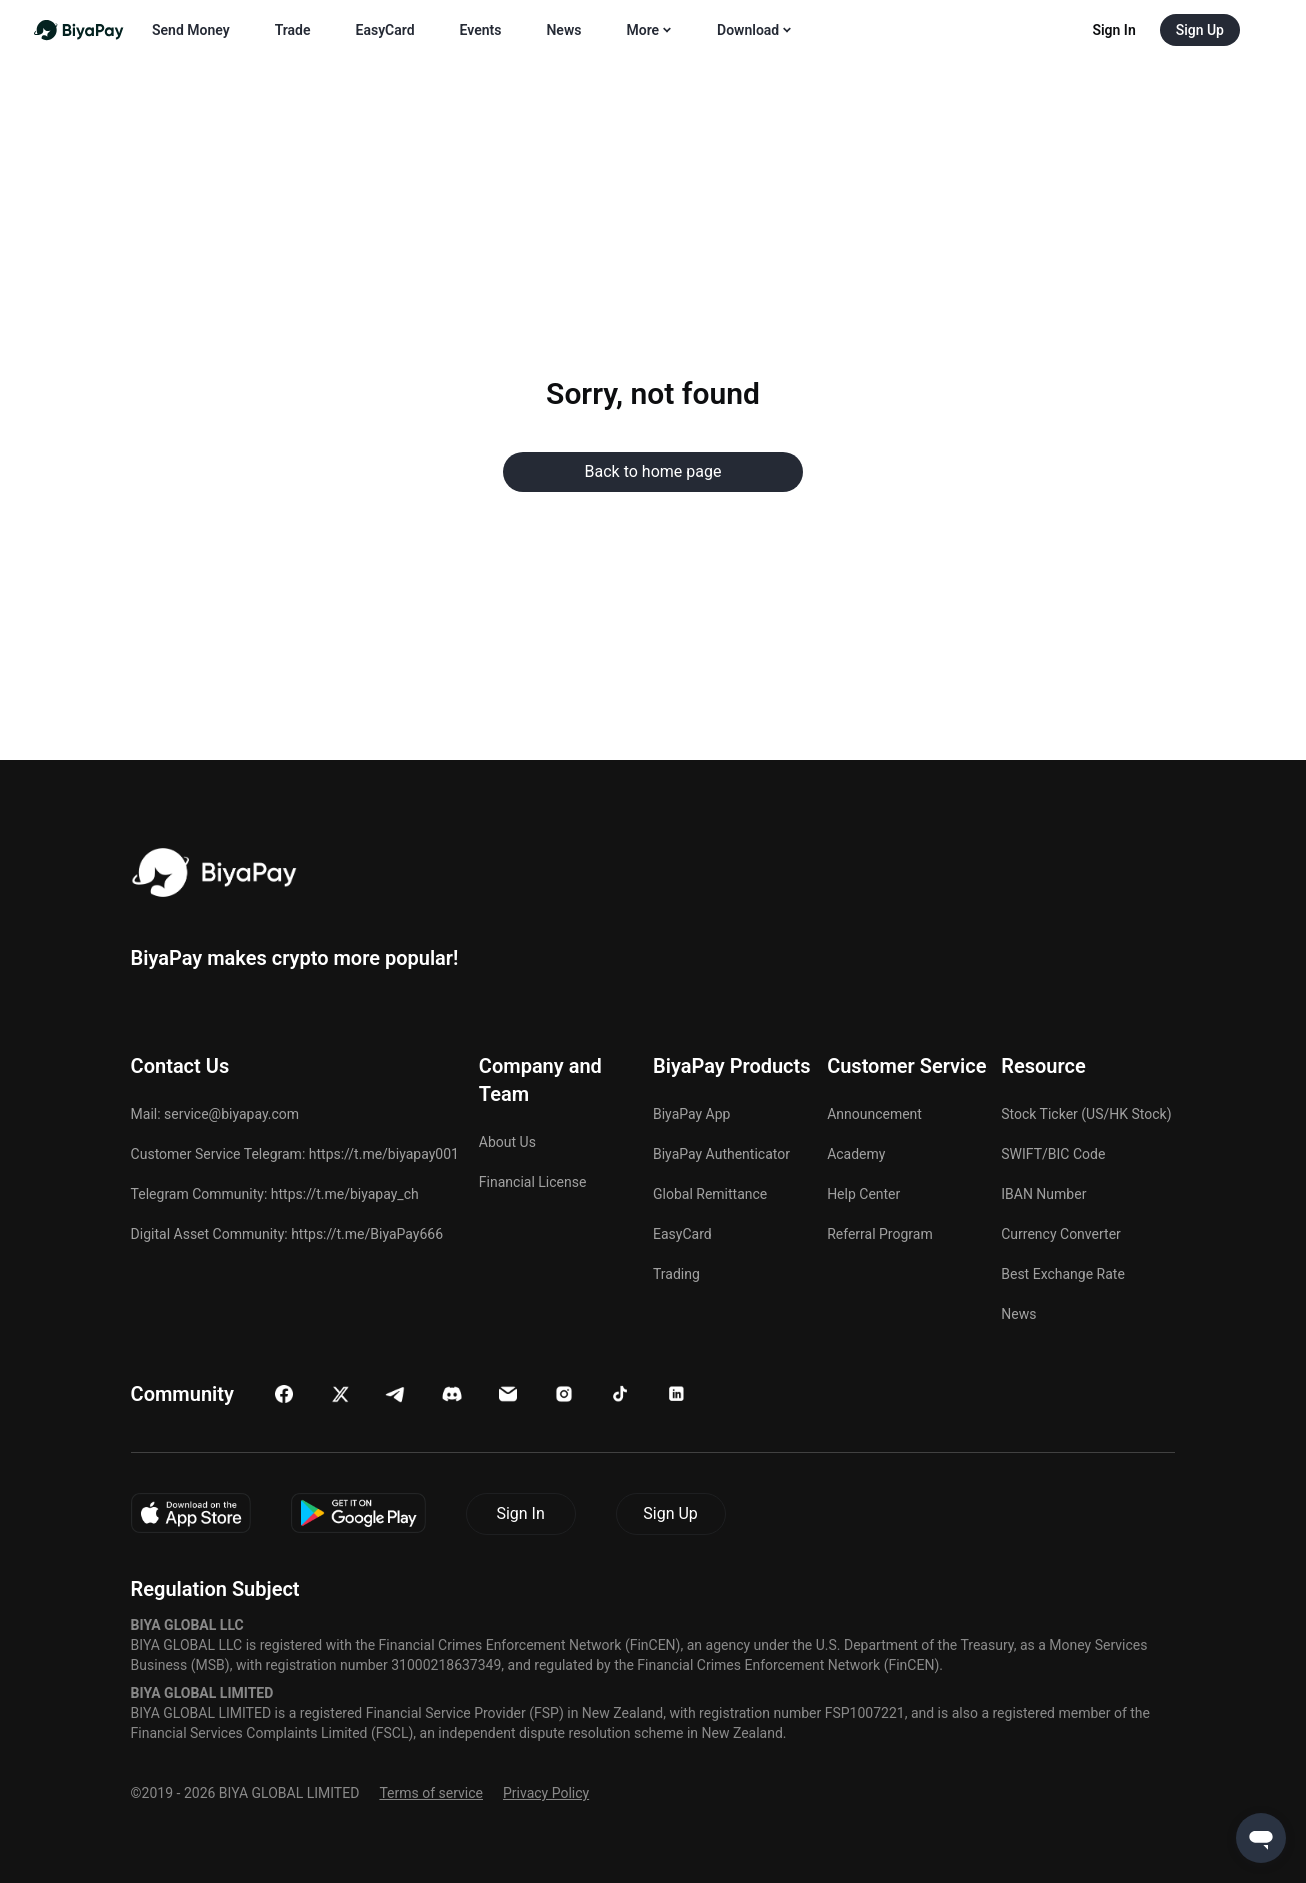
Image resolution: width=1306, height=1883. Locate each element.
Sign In (520, 1513)
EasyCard (385, 30)
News (563, 30)
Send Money (191, 30)
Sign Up (670, 1513)
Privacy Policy (546, 1793)
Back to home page (653, 471)
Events (481, 30)
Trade (293, 30)
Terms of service (431, 1793)
